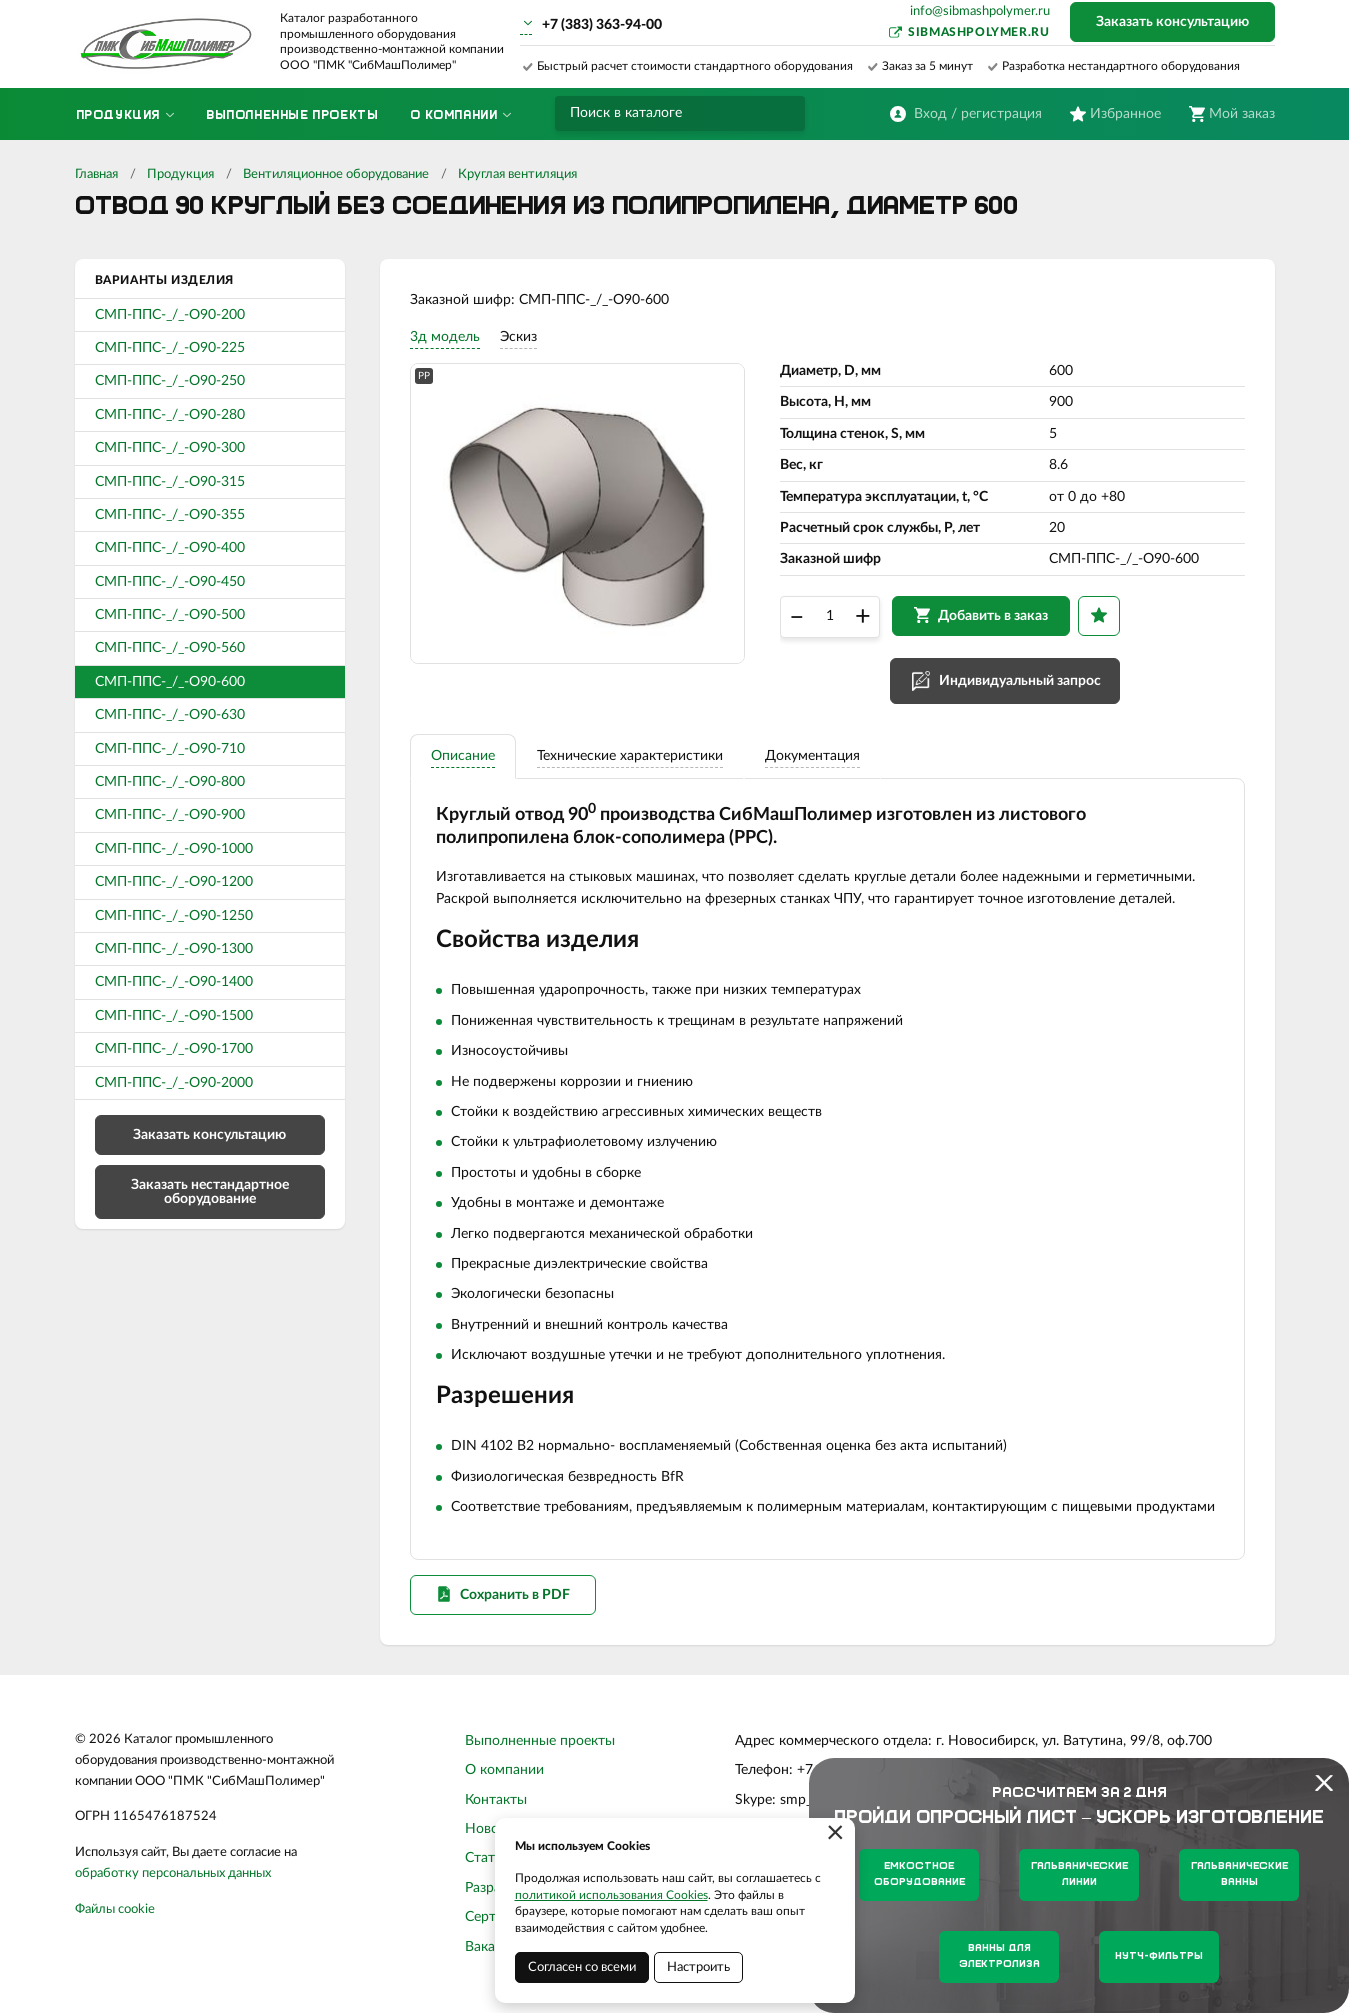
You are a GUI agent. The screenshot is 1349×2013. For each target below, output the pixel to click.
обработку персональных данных (173, 1873)
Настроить (698, 1967)
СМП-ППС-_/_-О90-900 (170, 815)
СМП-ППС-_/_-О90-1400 (174, 982)
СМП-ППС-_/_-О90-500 (170, 615)
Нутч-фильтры (1159, 1956)
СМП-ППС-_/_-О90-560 (170, 648)
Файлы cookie (115, 1909)
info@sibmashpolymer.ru (980, 11)
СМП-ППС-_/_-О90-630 (170, 715)
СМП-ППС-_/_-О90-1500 (174, 1016)
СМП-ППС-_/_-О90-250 (170, 381)
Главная (96, 174)
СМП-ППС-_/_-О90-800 (170, 782)
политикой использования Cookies (611, 1895)
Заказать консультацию (1172, 22)
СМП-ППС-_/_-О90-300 (170, 448)
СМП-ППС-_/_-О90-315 (170, 482)
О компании (504, 1770)
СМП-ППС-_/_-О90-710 (170, 749)
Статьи (487, 1858)
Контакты (496, 1800)
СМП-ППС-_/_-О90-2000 (174, 1083)
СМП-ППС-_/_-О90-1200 (174, 882)
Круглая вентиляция (517, 174)
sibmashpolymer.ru (978, 32)
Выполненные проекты (540, 1741)
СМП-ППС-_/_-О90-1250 (174, 916)
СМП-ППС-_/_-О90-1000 (174, 849)
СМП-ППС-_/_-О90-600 (170, 682)
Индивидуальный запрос (1020, 681)
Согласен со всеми (582, 1967)
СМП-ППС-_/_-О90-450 (170, 582)
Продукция (180, 174)
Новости (493, 1829)
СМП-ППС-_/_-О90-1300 (174, 949)
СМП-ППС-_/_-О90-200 (170, 315)
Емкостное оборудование (919, 1874)
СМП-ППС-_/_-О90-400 (170, 548)
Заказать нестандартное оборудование (210, 1192)
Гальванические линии (1079, 1874)
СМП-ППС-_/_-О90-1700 (174, 1049)
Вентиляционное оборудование (336, 174)
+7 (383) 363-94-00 (602, 25)
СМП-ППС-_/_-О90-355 (170, 515)
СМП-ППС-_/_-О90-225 (170, 348)
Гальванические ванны (1239, 1874)
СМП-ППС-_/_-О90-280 (170, 415)
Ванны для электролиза (999, 1956)
